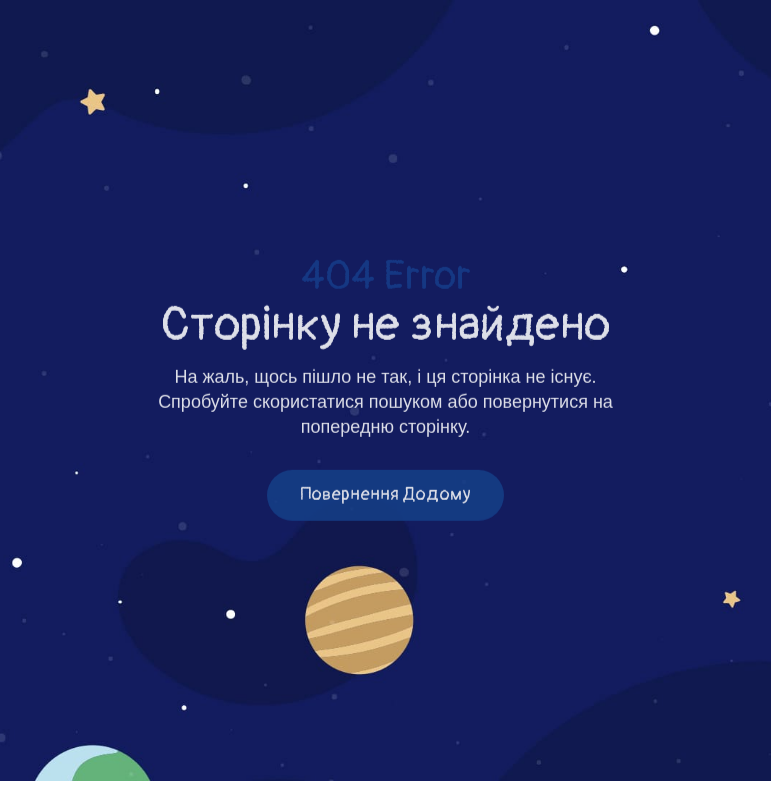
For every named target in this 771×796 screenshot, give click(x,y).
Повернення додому (385, 496)
